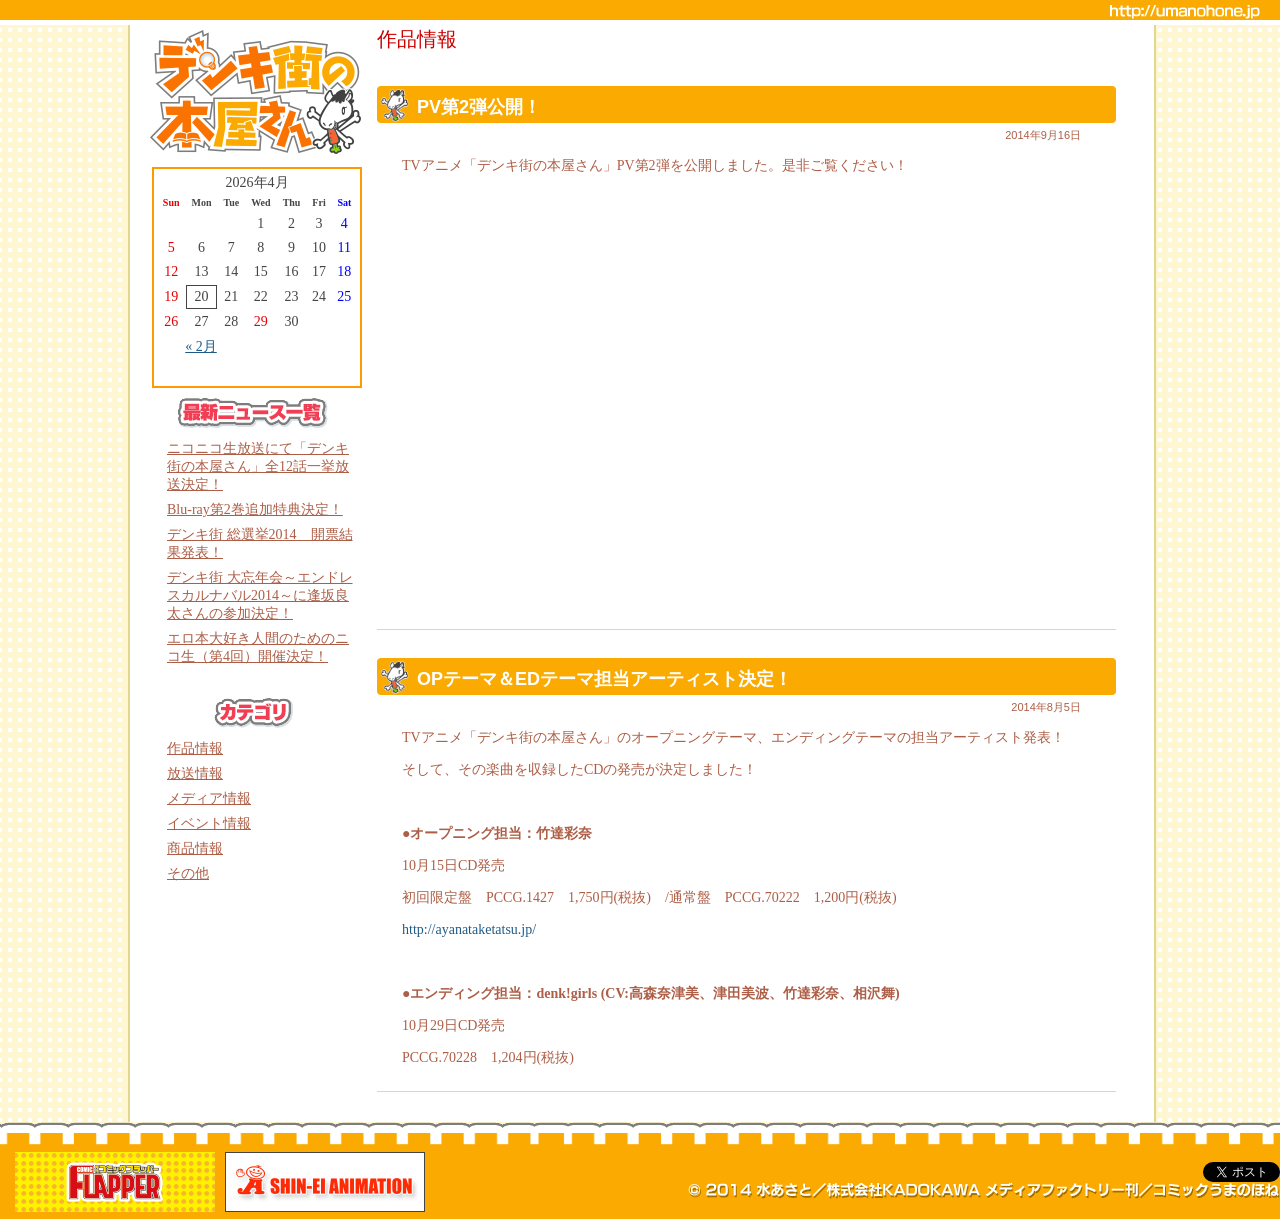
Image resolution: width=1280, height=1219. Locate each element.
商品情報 (195, 848)
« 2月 (201, 346)
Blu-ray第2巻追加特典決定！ (255, 509)
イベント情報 (209, 823)
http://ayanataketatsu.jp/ (469, 929)
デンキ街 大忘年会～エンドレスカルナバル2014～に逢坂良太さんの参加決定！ (260, 595)
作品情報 (195, 748)
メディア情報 (209, 798)
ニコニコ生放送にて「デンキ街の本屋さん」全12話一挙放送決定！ (258, 466)
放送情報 (195, 773)
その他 (188, 873)
